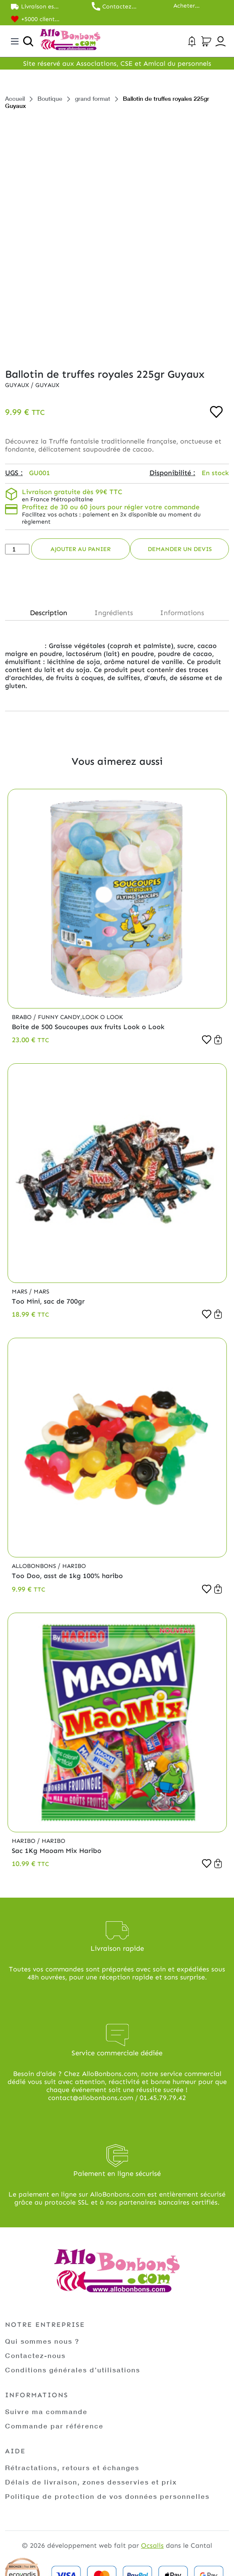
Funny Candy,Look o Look (80, 1017)
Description (48, 612)
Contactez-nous (35, 2355)
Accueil (15, 98)
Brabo (22, 1017)
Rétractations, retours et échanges (72, 2467)
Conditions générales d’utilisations (72, 2370)
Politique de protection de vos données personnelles (107, 2496)
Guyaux (18, 385)
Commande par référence (54, 2426)
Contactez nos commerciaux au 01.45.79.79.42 (122, 6)
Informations (182, 612)
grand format (92, 98)
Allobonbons (35, 1566)
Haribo (74, 1566)
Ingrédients (113, 612)
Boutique (49, 98)
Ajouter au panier (81, 549)
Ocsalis (152, 2545)
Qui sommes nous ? (42, 2341)
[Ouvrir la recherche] (28, 41)
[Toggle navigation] (14, 41)
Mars (20, 1291)
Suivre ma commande (46, 2411)
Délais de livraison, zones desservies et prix (91, 2482)
